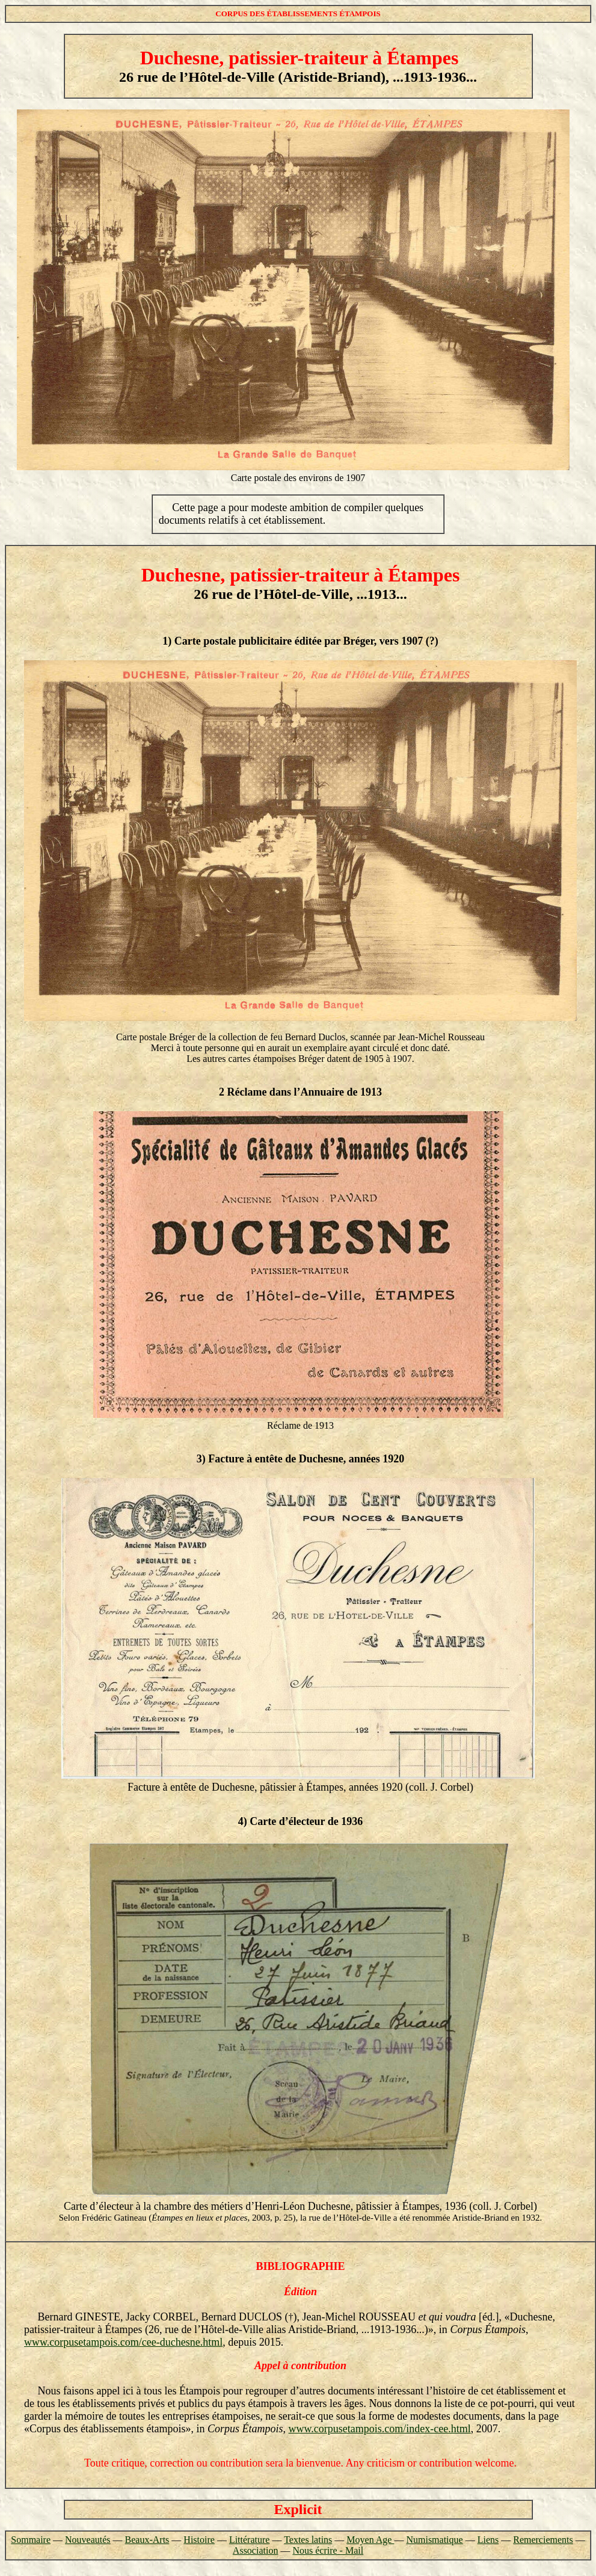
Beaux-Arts (147, 2540)
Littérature (249, 2540)
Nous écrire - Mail (327, 2550)
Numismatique (434, 2540)
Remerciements (543, 2540)
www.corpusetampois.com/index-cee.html (380, 2429)
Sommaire (31, 2540)
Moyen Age (370, 2540)
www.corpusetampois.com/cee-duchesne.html (123, 2342)
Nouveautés (88, 2540)
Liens (488, 2540)
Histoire (199, 2540)
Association (255, 2550)
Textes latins (308, 2540)
